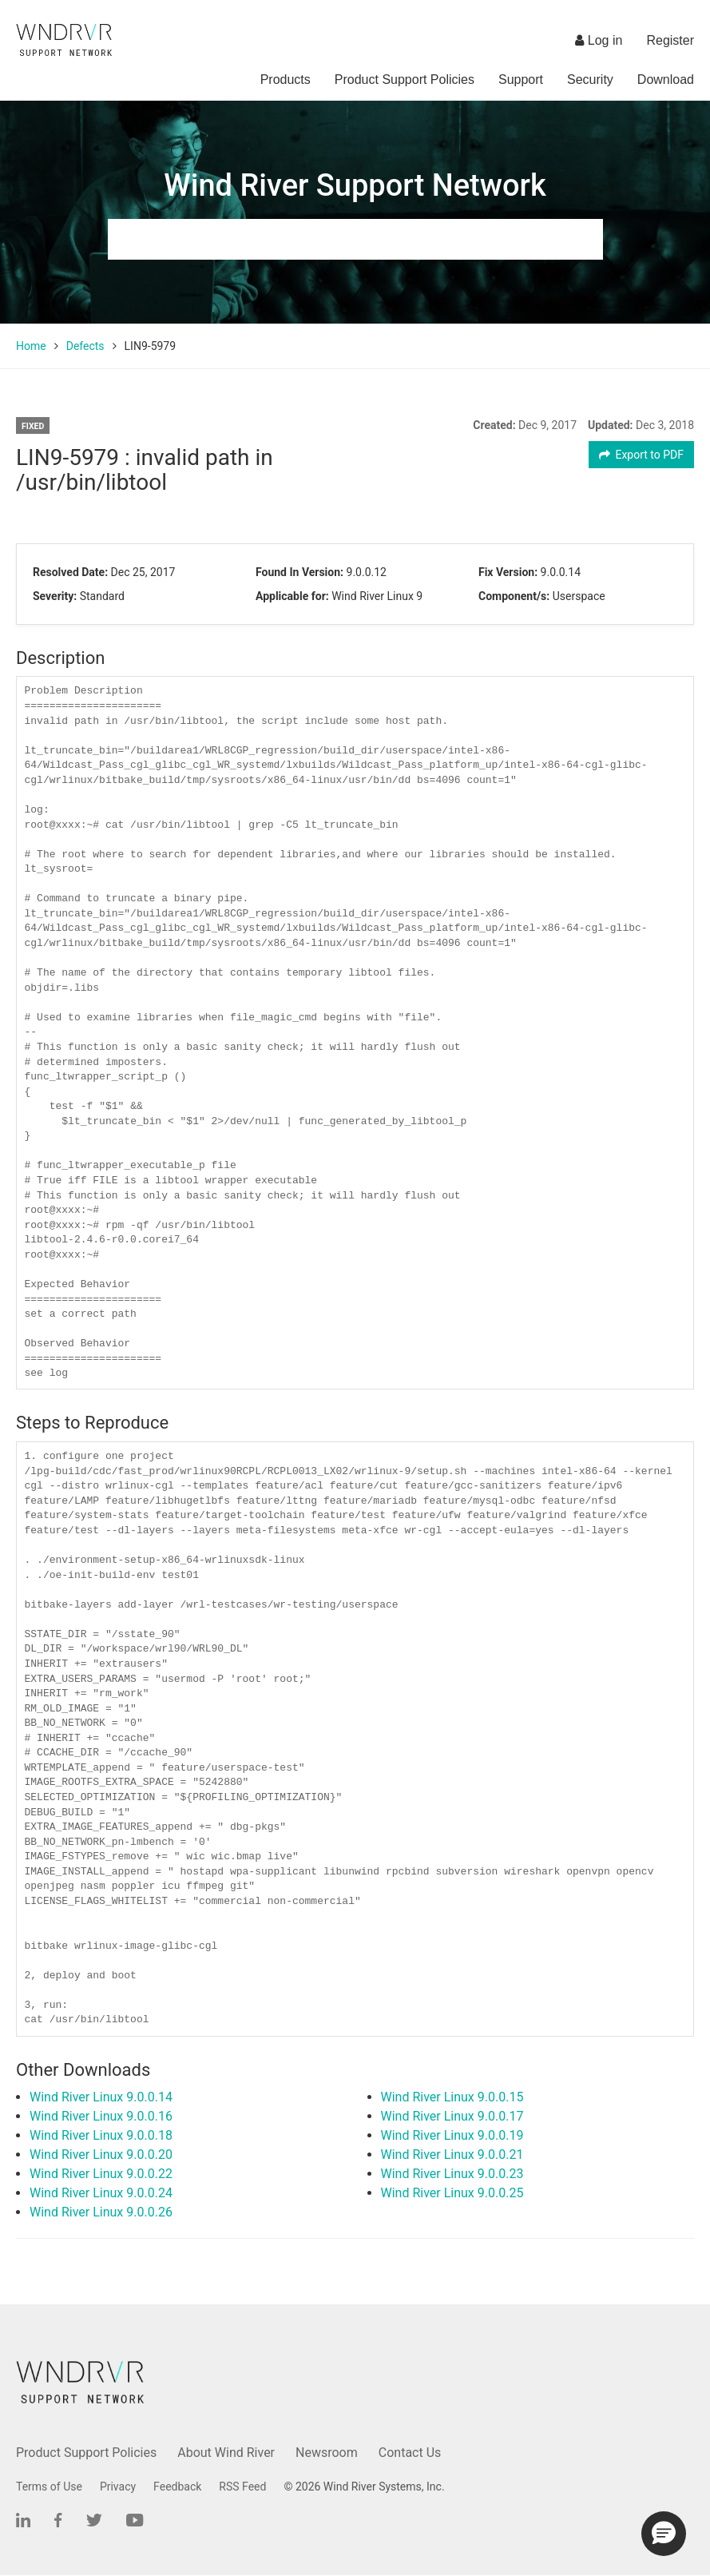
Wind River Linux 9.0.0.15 (452, 2097)
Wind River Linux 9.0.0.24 (101, 2192)
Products (285, 79)
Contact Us (410, 2452)
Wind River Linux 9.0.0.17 (452, 2116)
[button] (663, 2533)
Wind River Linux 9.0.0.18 (101, 2135)
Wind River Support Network (354, 185)
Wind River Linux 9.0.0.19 (452, 2135)
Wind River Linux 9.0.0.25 (452, 2192)
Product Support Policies (404, 79)
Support (520, 79)
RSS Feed (242, 2486)
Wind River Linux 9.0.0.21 (452, 2154)
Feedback (177, 2486)
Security (590, 79)
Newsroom (327, 2452)
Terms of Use (49, 2486)
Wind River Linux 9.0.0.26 (101, 2212)
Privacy (118, 2486)
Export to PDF (641, 454)
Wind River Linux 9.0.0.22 (101, 2173)
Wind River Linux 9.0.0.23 (452, 2173)
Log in (598, 40)
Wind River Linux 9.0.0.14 (101, 2097)
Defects (85, 346)
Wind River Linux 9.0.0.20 (101, 2154)
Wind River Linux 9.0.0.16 (101, 2116)
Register (670, 40)
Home (31, 346)
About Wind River (226, 2452)
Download (665, 79)
